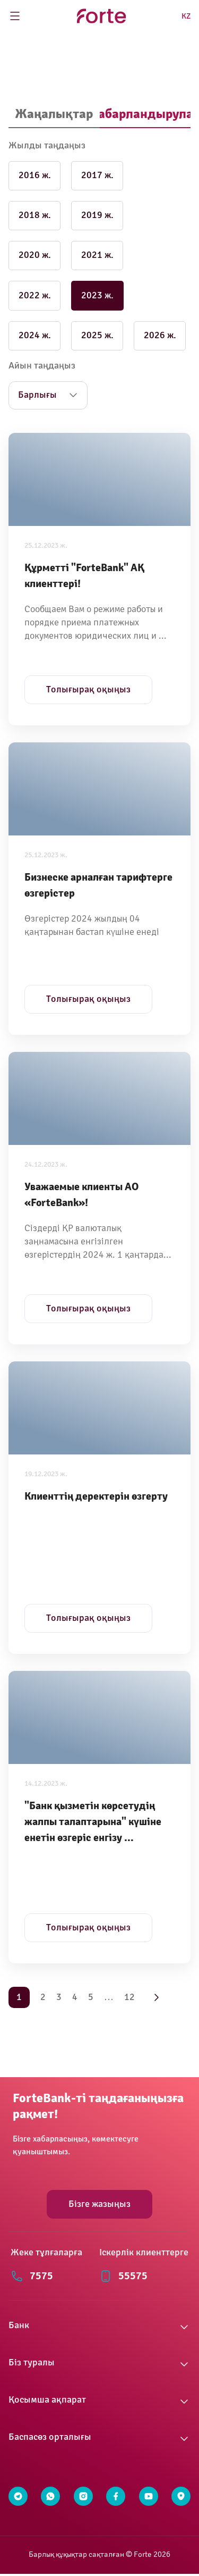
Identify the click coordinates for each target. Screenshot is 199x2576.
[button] (99, 2327)
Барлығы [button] (37, 394)
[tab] (54, 114)
